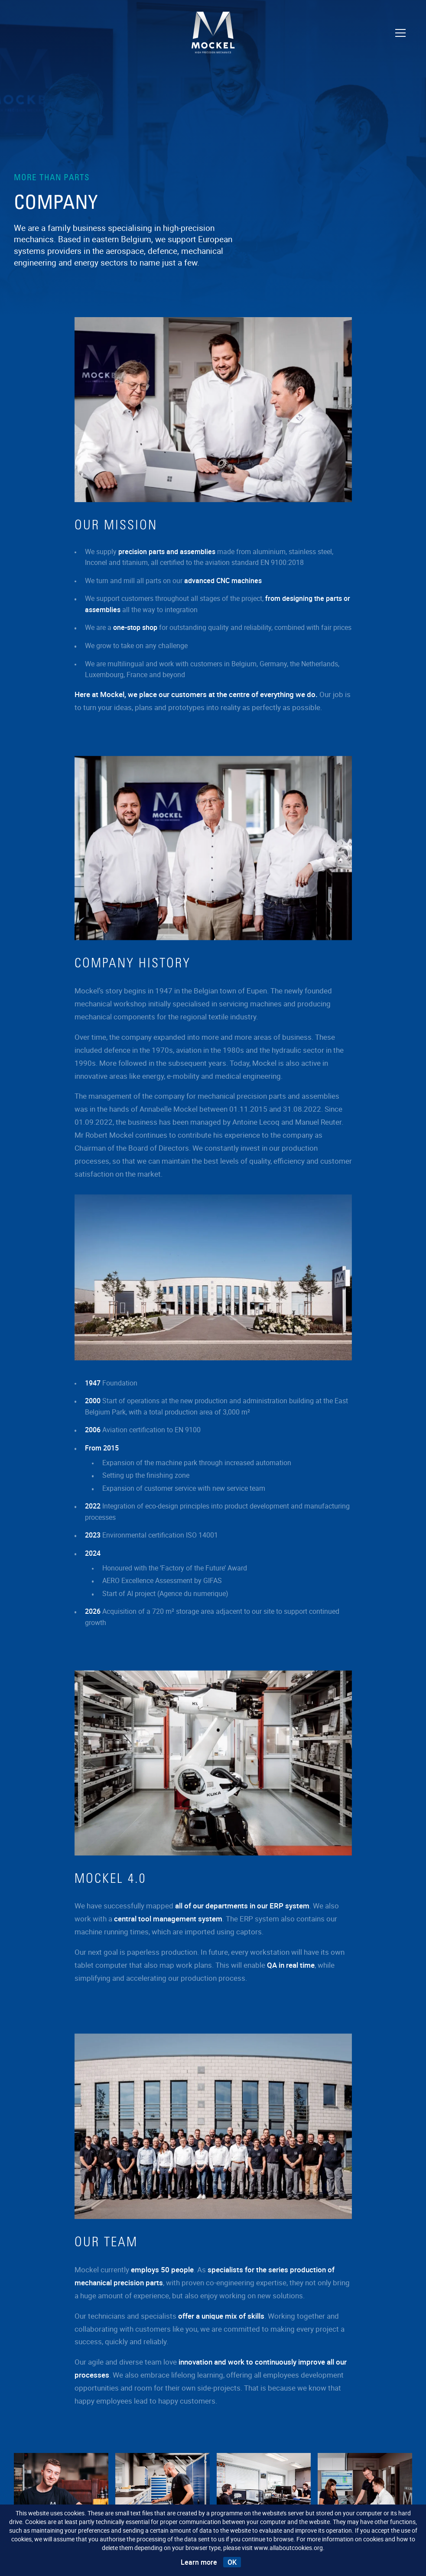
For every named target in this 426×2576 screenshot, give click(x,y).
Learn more (199, 2562)
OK (232, 2562)
